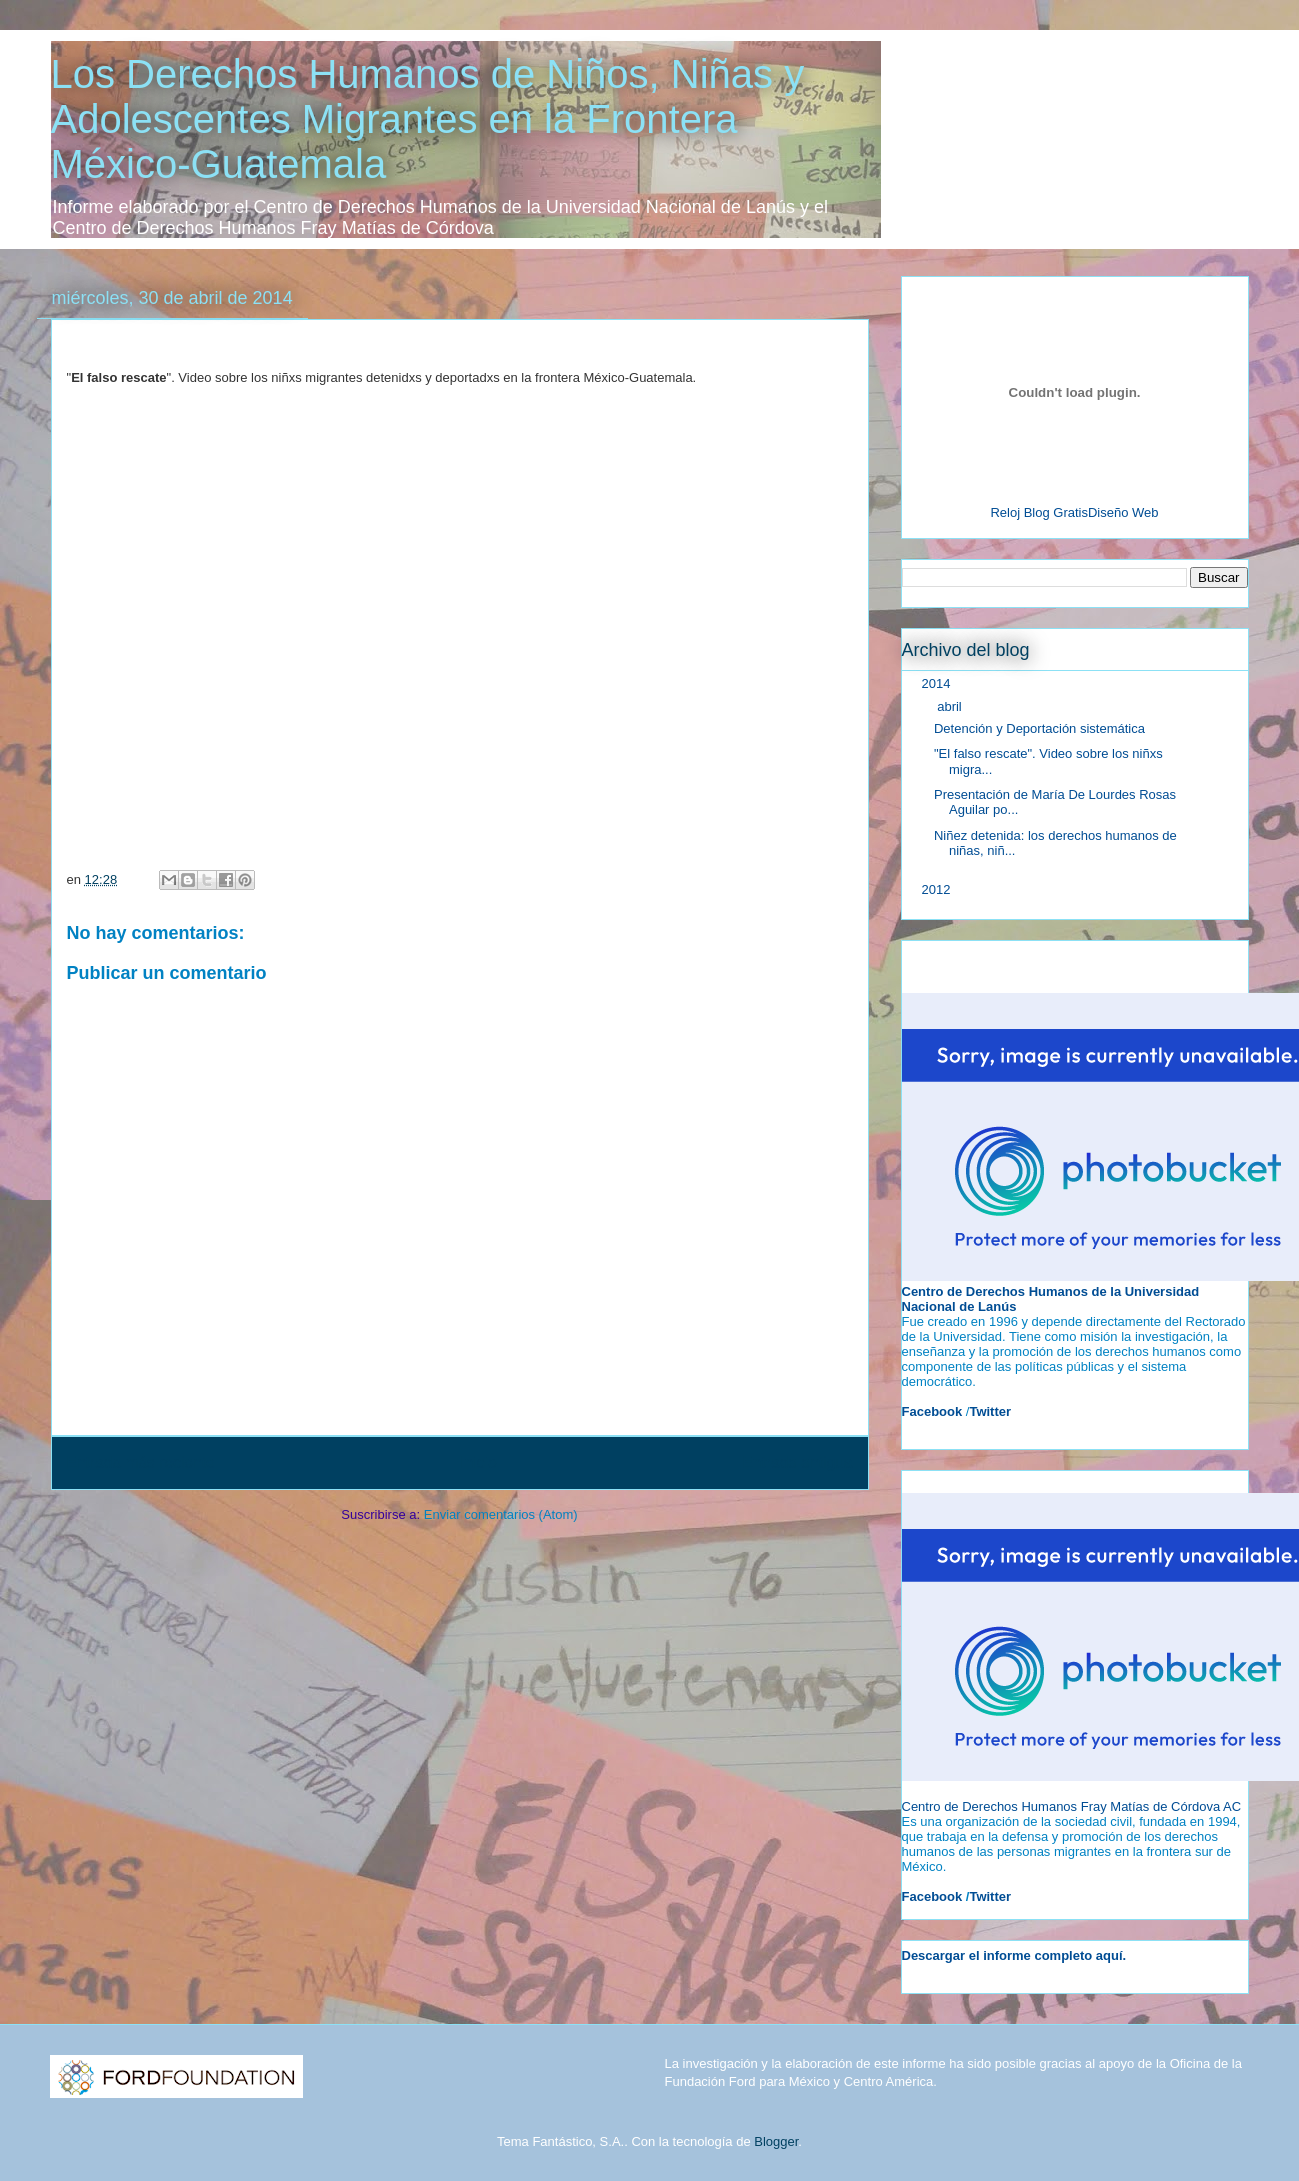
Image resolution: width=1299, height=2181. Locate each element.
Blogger (776, 2141)
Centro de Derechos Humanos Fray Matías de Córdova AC (1072, 1806)
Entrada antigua (797, 1462)
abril (951, 706)
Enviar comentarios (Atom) (501, 1514)
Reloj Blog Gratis (1039, 512)
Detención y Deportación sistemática (1039, 728)
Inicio (478, 1462)
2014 (938, 683)
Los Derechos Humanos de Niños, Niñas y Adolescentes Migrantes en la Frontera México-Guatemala (428, 119)
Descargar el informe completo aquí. (1014, 1955)
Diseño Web (1123, 512)
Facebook (932, 1896)
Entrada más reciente (141, 1462)
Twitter (990, 1896)
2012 (938, 889)
